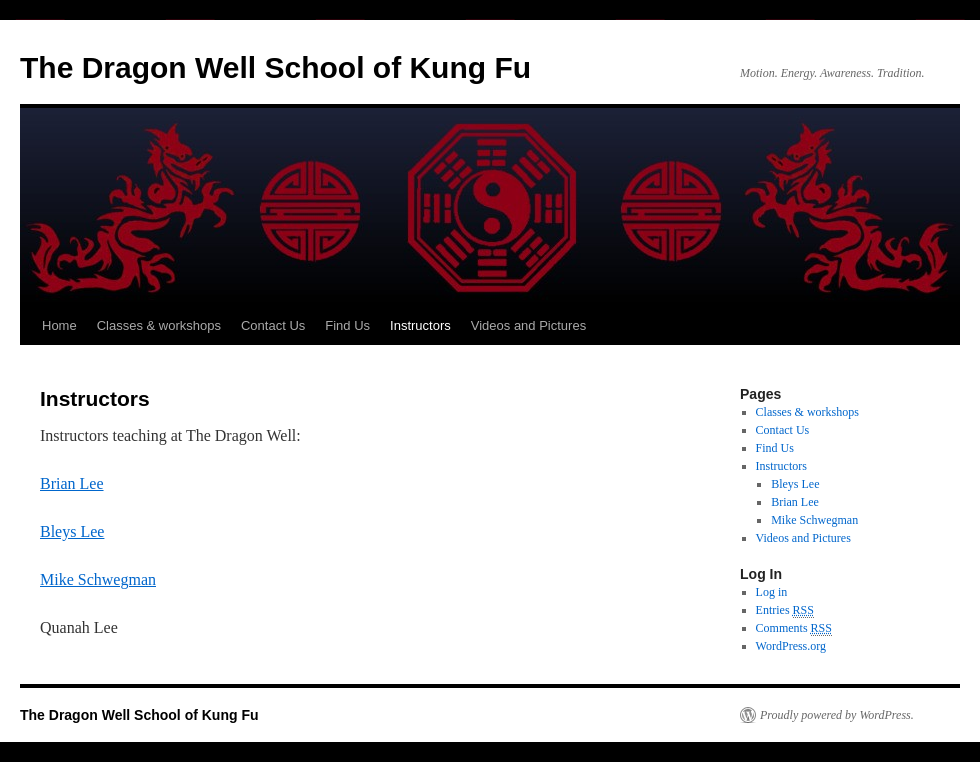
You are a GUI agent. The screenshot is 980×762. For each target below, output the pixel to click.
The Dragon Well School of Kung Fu (275, 67)
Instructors (420, 325)
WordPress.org (791, 646)
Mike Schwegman (98, 579)
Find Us (347, 325)
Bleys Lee (72, 531)
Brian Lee (72, 483)
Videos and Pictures (528, 325)
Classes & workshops (159, 325)
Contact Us (273, 325)
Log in (772, 592)
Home (59, 325)
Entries (785, 610)
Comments (794, 628)
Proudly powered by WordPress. (837, 715)
